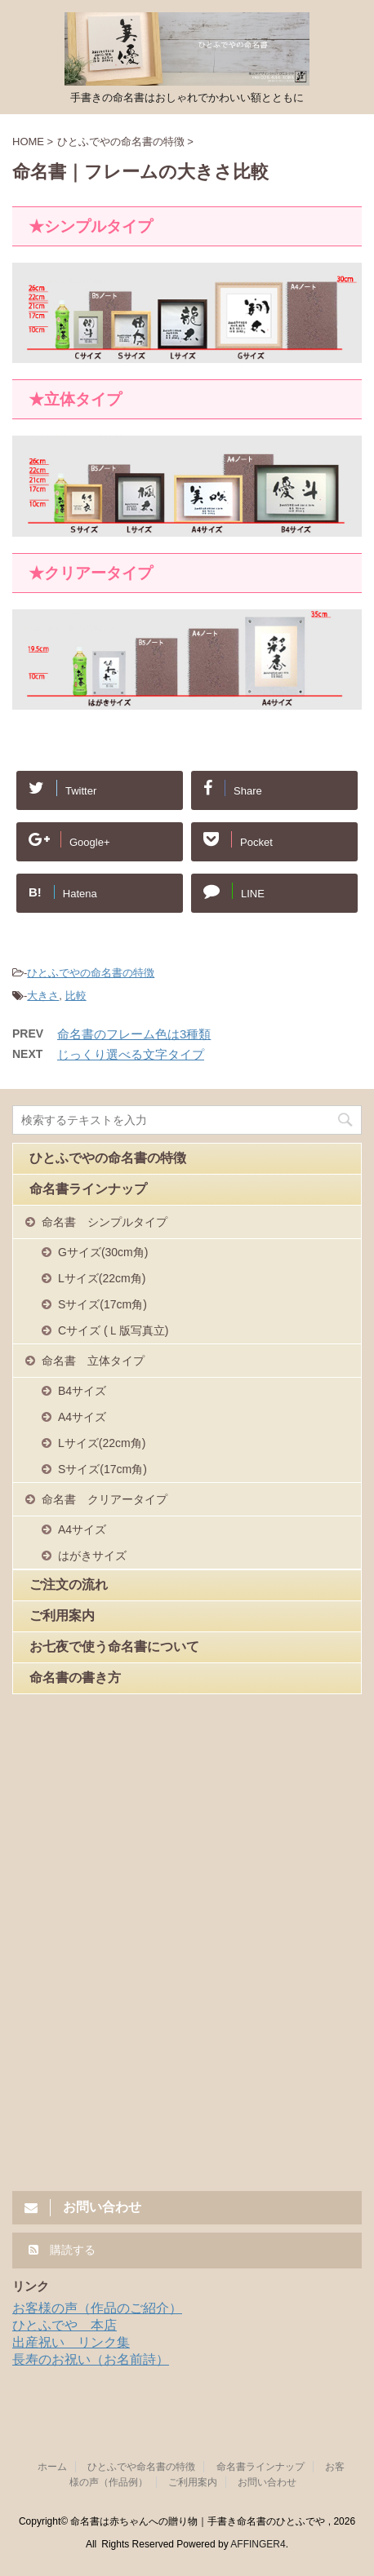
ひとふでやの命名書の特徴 (90, 973)
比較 (76, 995)
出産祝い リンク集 (71, 2342)
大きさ (43, 995)
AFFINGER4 (257, 2544)
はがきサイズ (92, 1555)
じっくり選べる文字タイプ (130, 1054)
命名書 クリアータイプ (104, 1499)
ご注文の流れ (68, 1584)
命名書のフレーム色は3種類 (134, 1034)
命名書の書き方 (75, 1677)
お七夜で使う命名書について (114, 1646)
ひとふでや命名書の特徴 (141, 2466)
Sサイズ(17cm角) (102, 1304)
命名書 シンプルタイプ (104, 1221)
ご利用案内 (62, 1615)
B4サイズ (82, 1390)
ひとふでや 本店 (64, 2325)
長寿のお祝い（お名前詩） (90, 2359)
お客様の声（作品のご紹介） (97, 2308)
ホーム (52, 2466)
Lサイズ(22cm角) (101, 1278)
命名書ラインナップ (88, 1189)
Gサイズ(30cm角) (103, 1252)
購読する (62, 2249)
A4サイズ (82, 1416)
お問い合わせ (267, 2482)
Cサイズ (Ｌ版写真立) (113, 1330)
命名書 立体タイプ (93, 1360)
